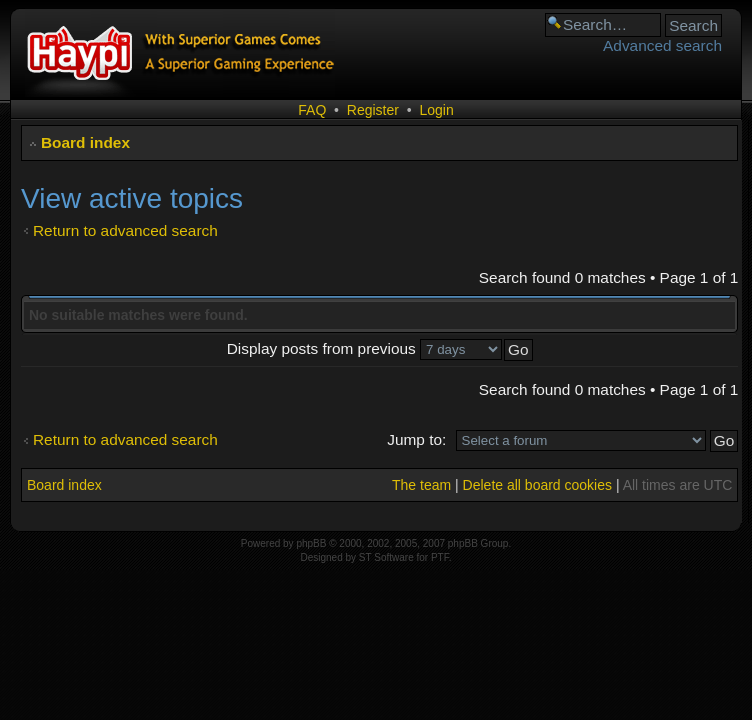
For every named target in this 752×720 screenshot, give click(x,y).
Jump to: (416, 439)
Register (373, 110)
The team (421, 485)
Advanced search (662, 45)
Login (436, 110)
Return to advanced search (125, 230)
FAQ (312, 110)
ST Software (386, 557)
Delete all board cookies (537, 485)
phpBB (311, 543)
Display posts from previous (364, 348)
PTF (440, 557)
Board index (85, 142)
